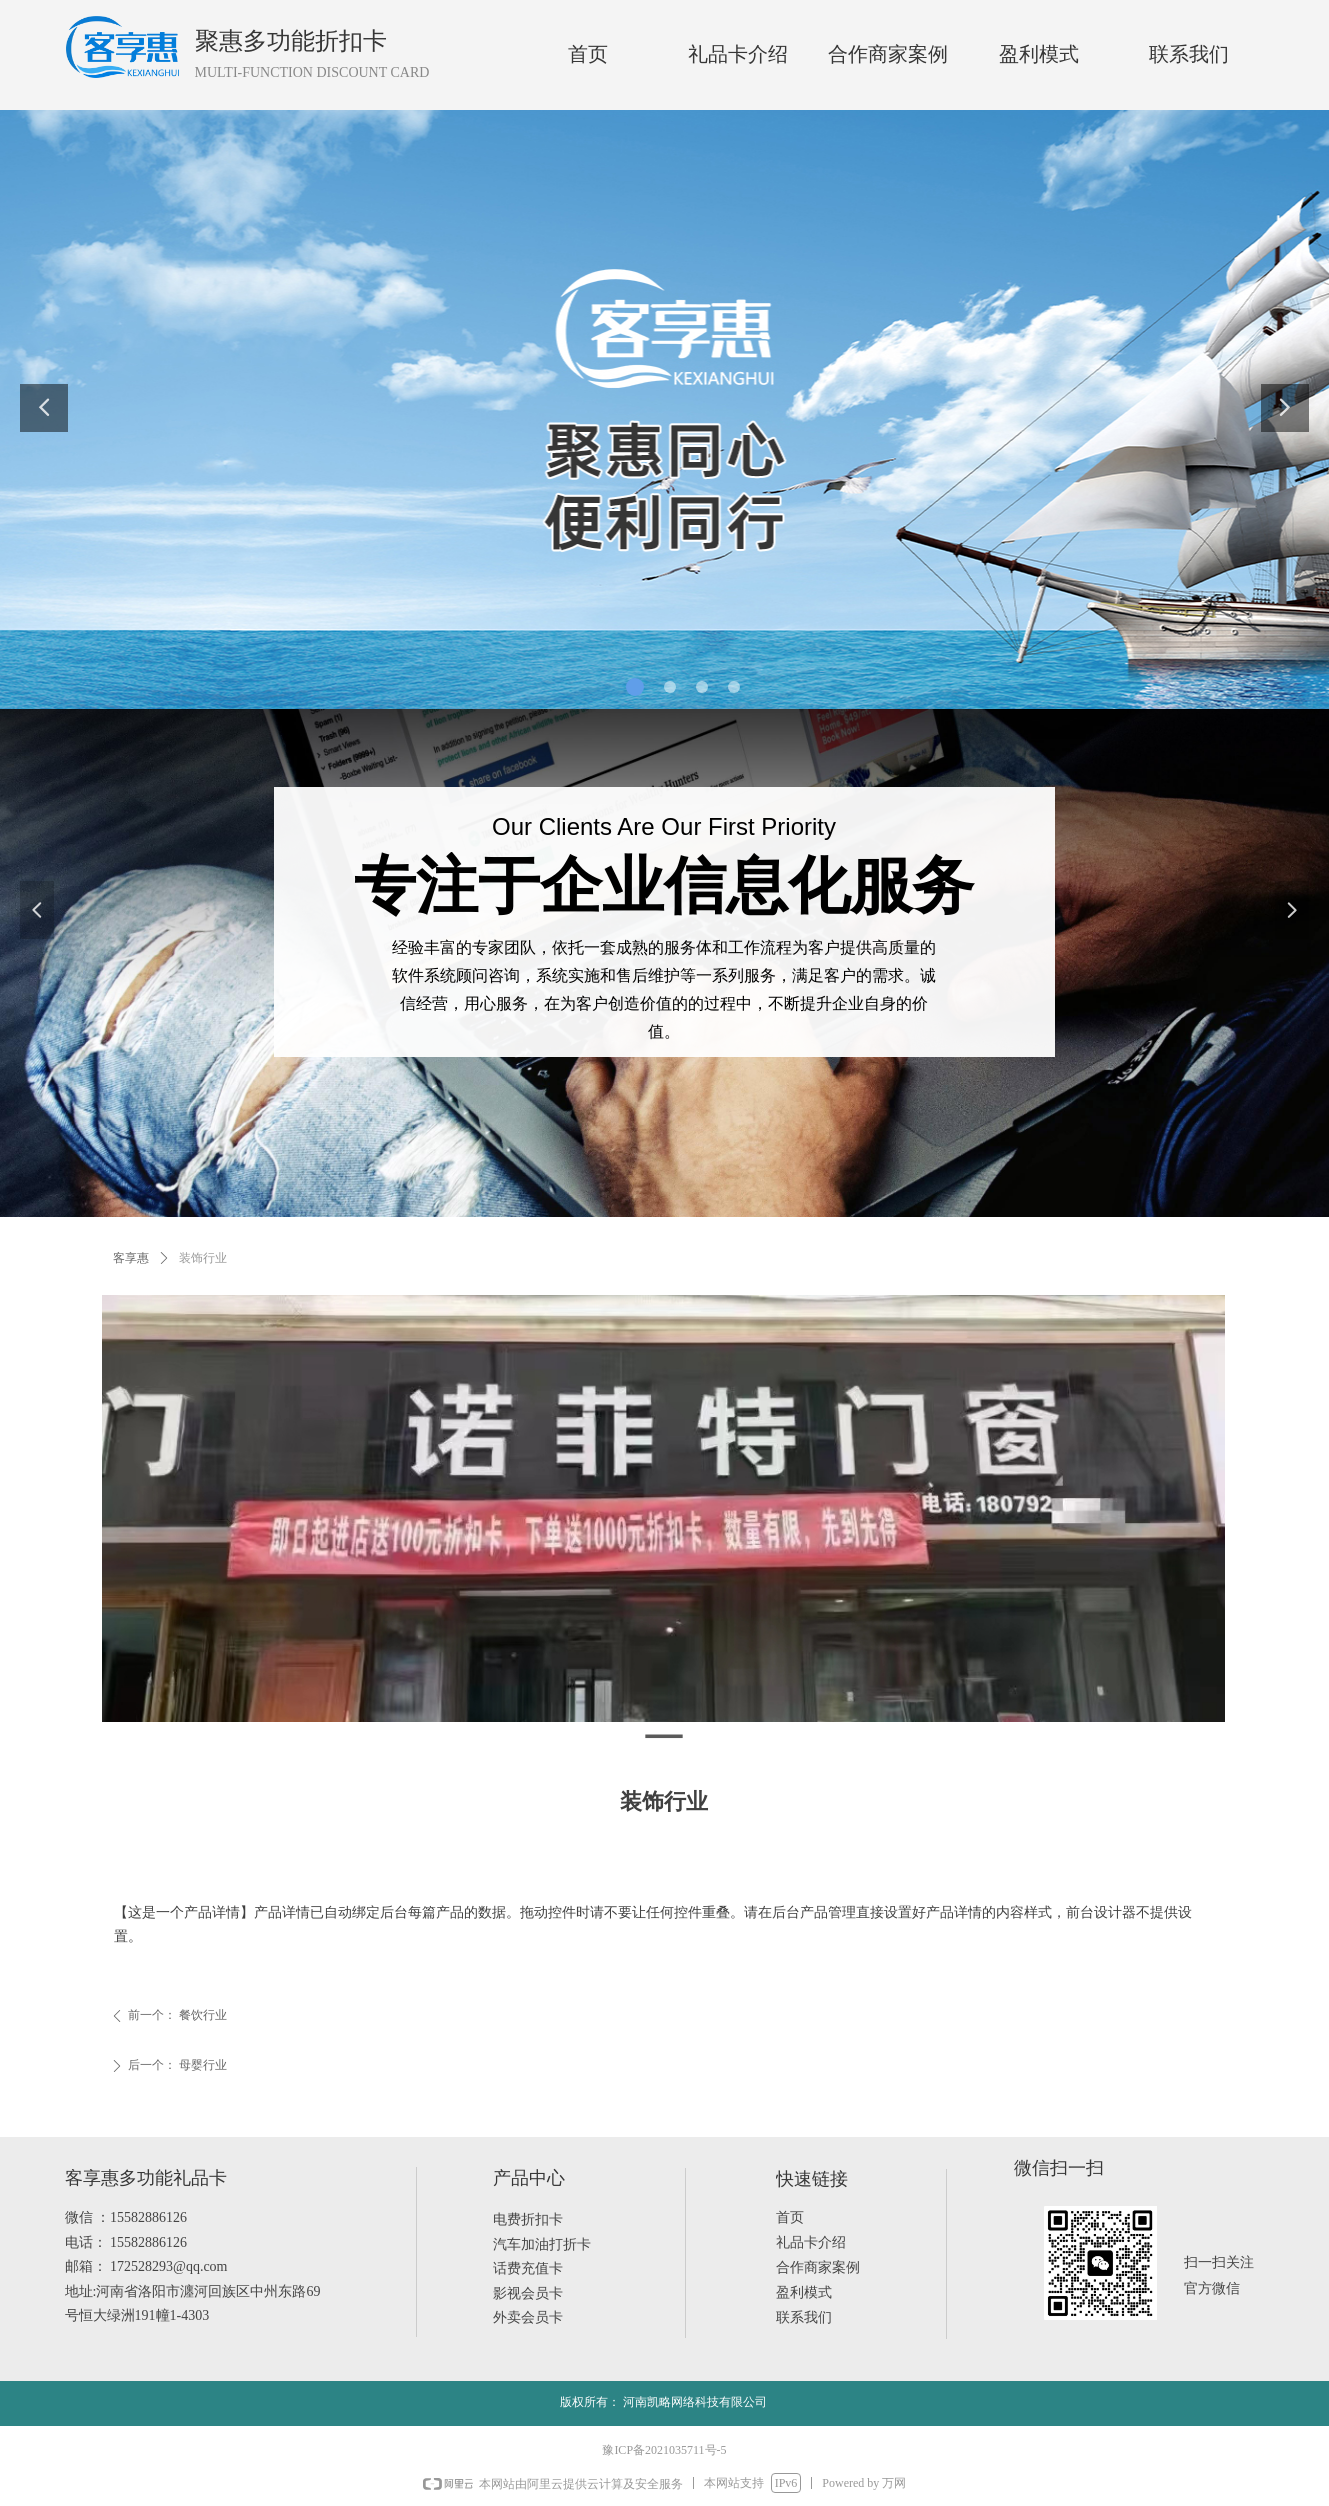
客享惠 (131, 1258)
